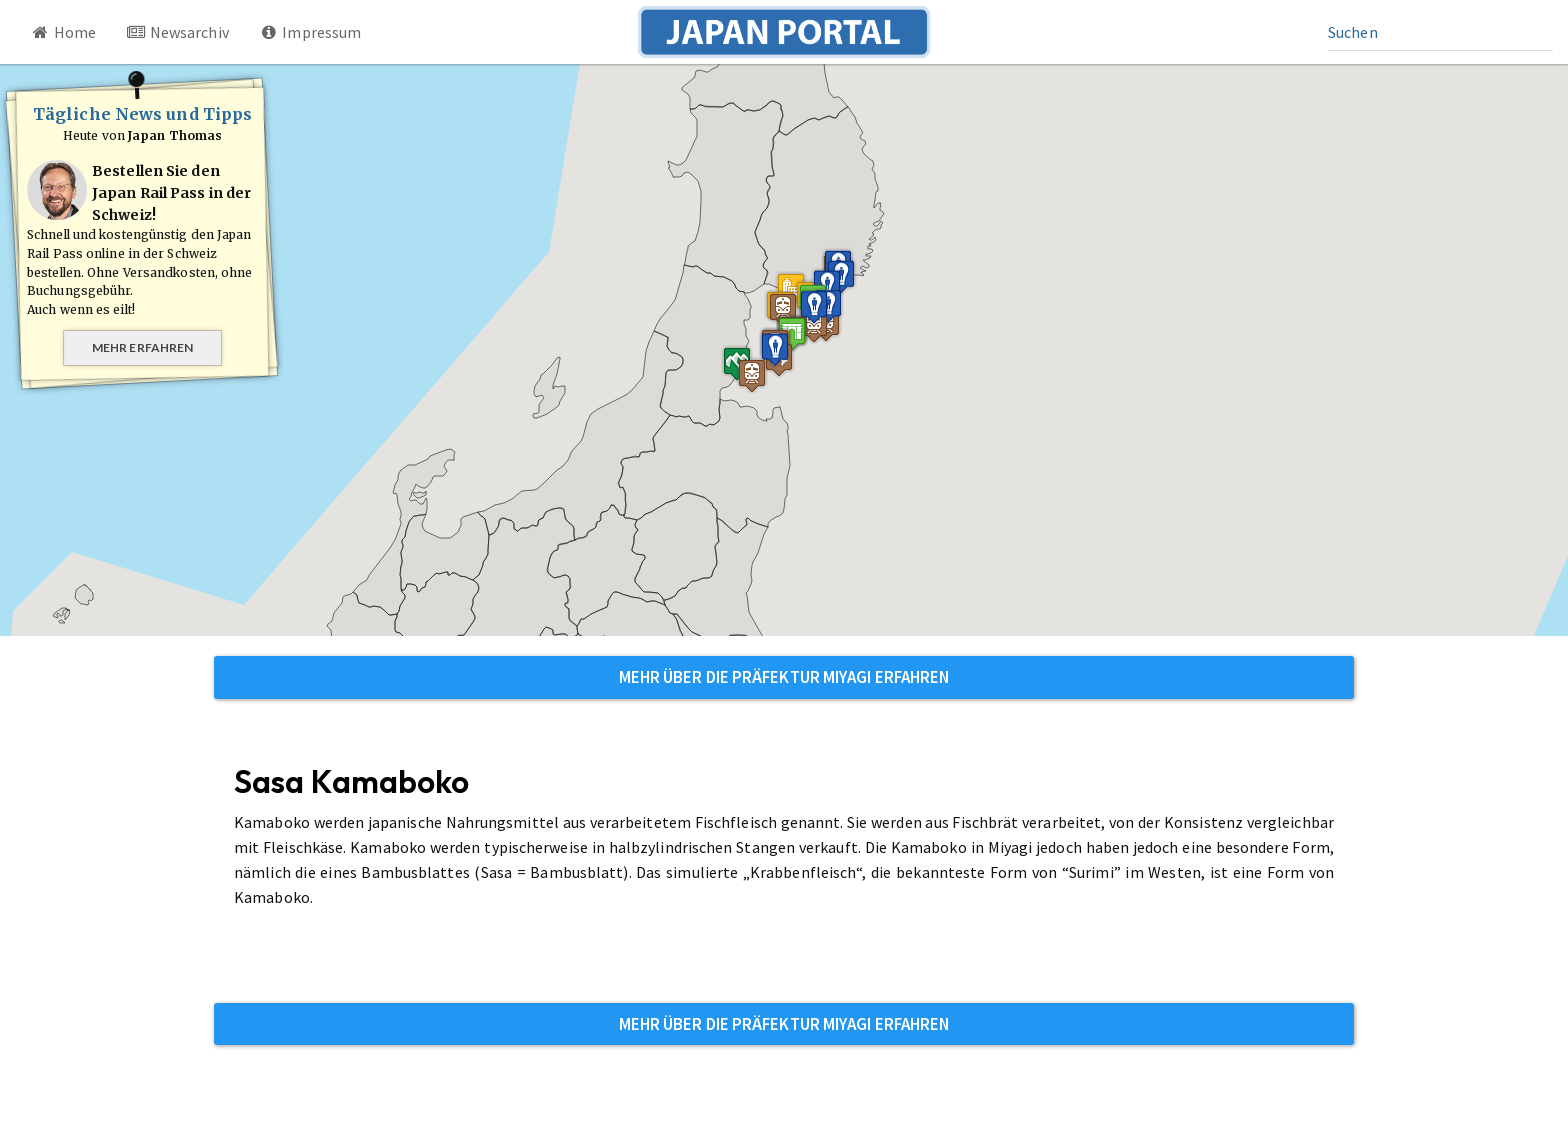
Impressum (310, 32)
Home (63, 32)
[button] (792, 333)
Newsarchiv (177, 32)
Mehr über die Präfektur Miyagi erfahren (784, 677)
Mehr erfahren (142, 347)
